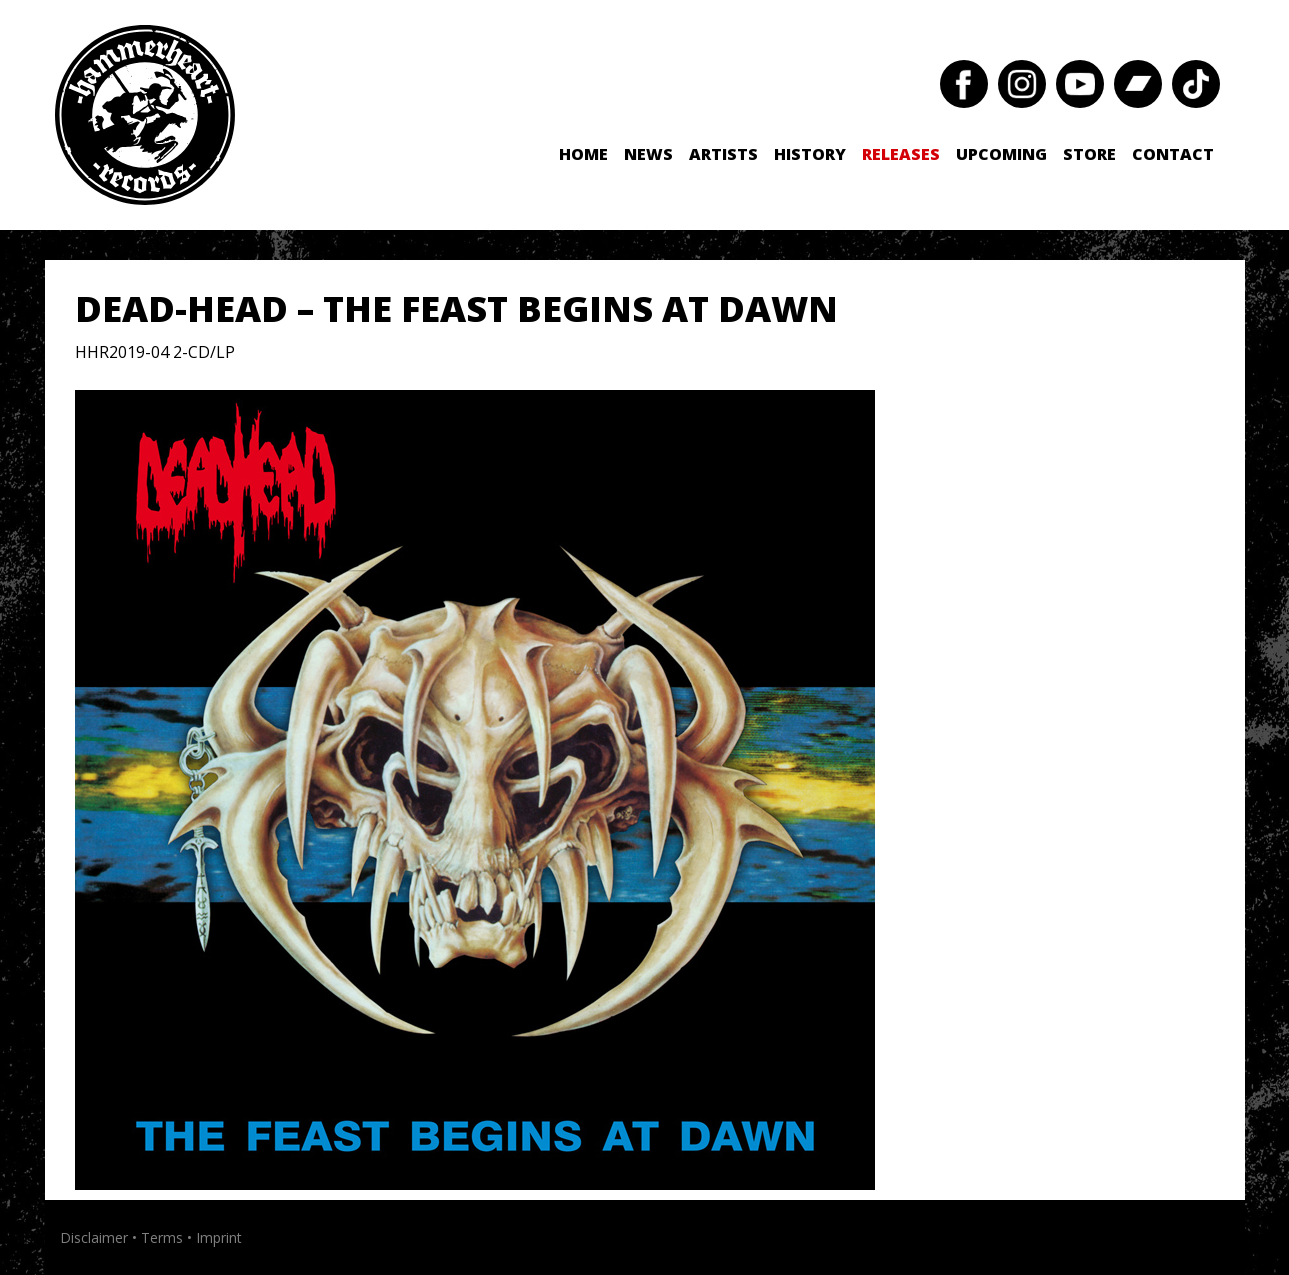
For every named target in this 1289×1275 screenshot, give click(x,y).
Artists (723, 154)
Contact (1173, 154)
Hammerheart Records (145, 115)
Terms (162, 1237)
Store (1089, 154)
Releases (901, 154)
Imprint (219, 1237)
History (810, 154)
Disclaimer (94, 1237)
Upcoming (1001, 154)
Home (583, 154)
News (648, 154)
